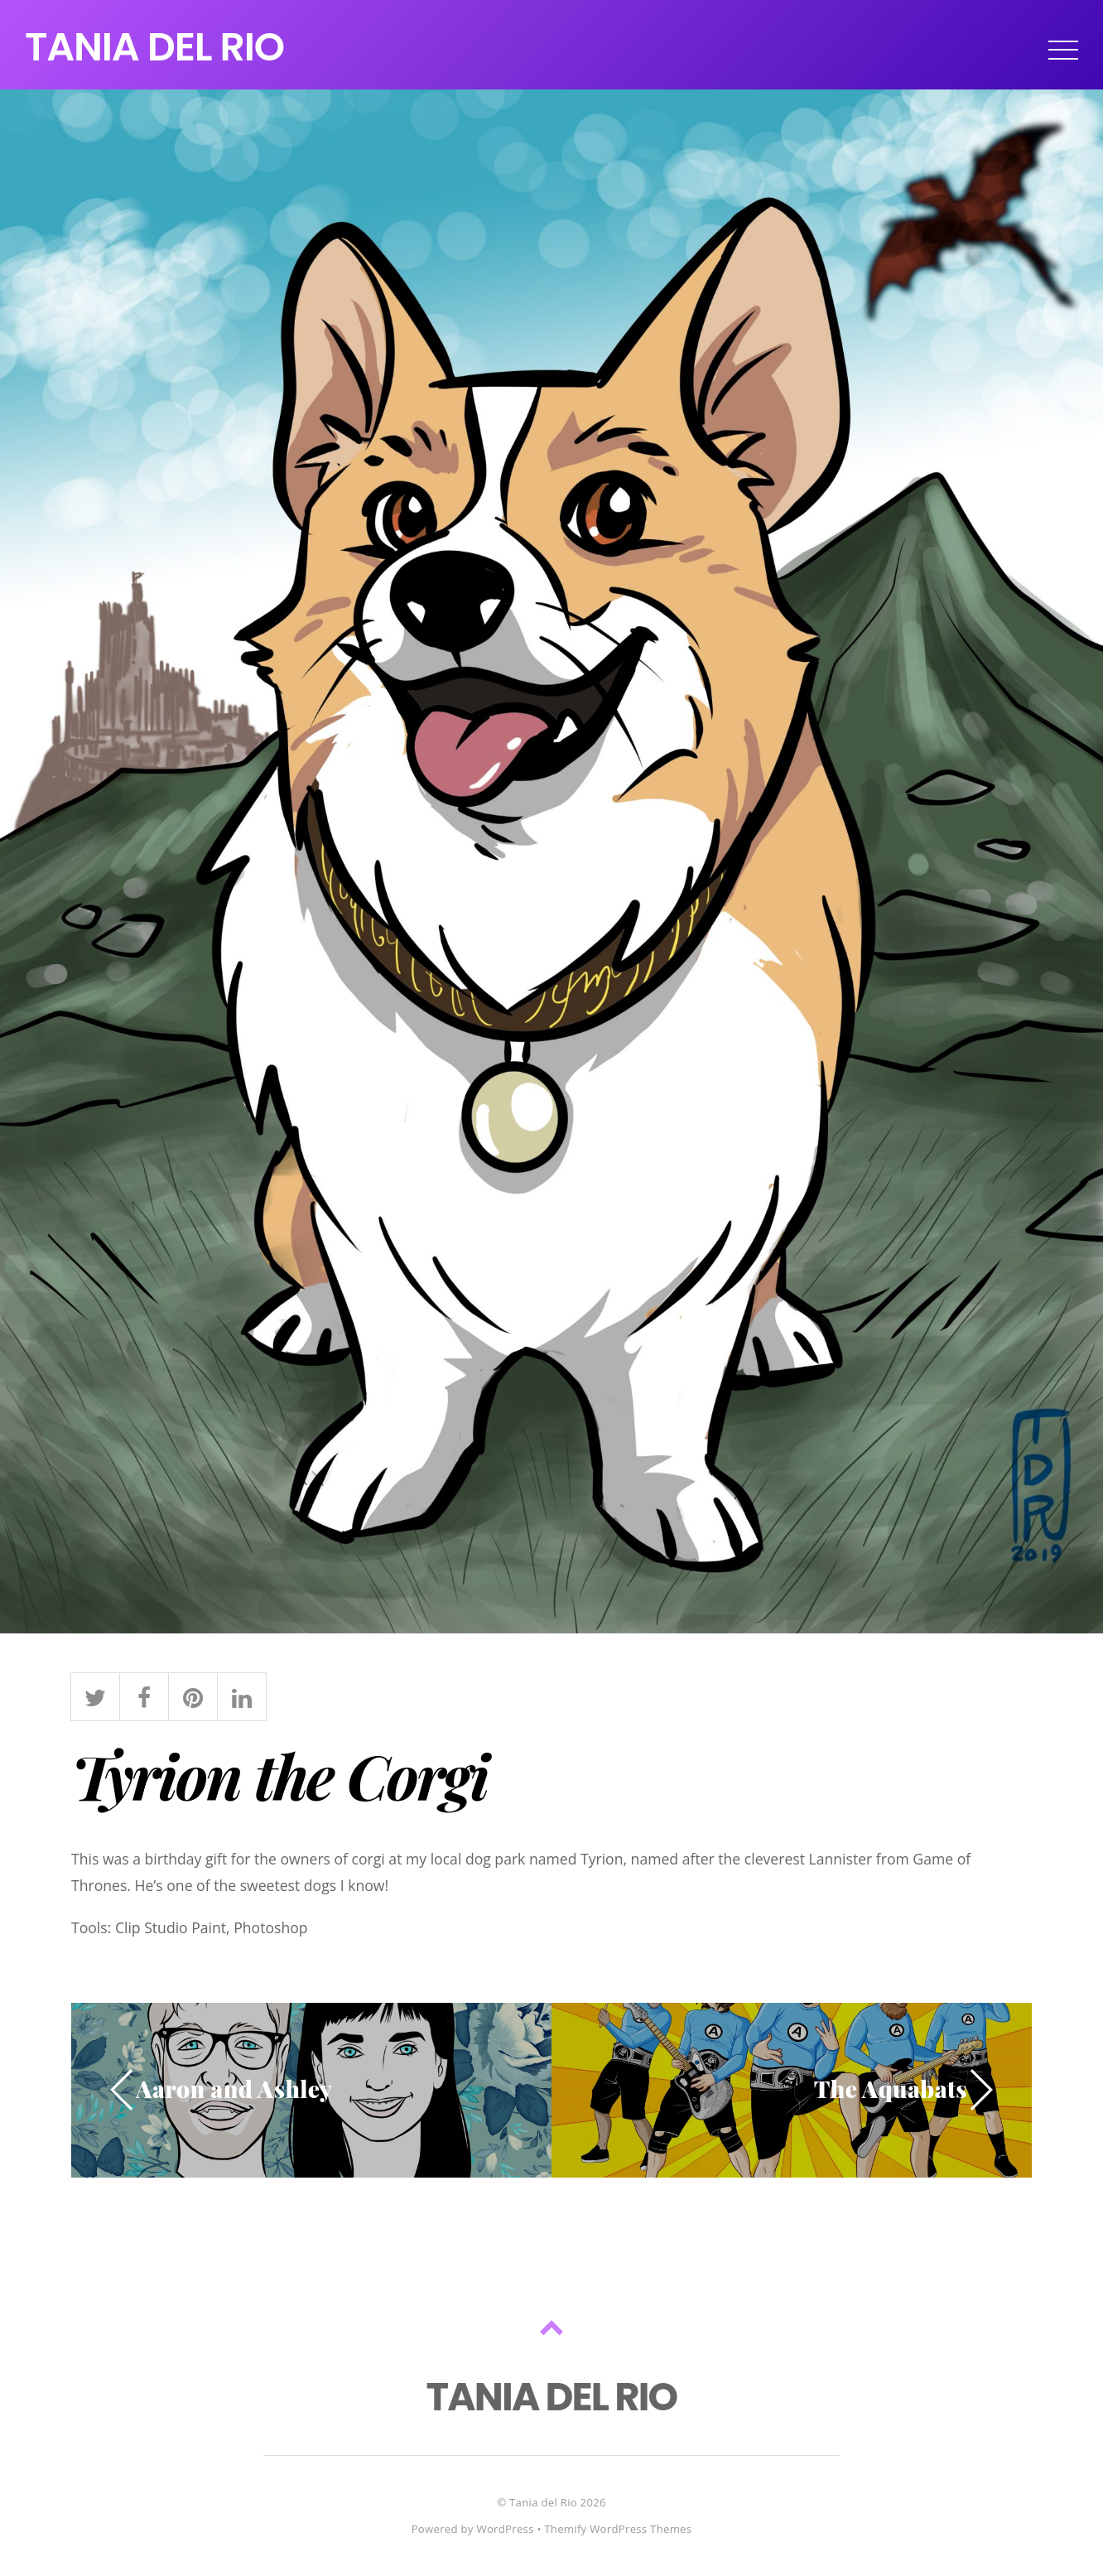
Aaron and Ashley (234, 2088)
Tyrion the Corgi (279, 1775)
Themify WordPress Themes (617, 2528)
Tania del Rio (543, 2502)
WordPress (504, 2528)
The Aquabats (890, 2088)
